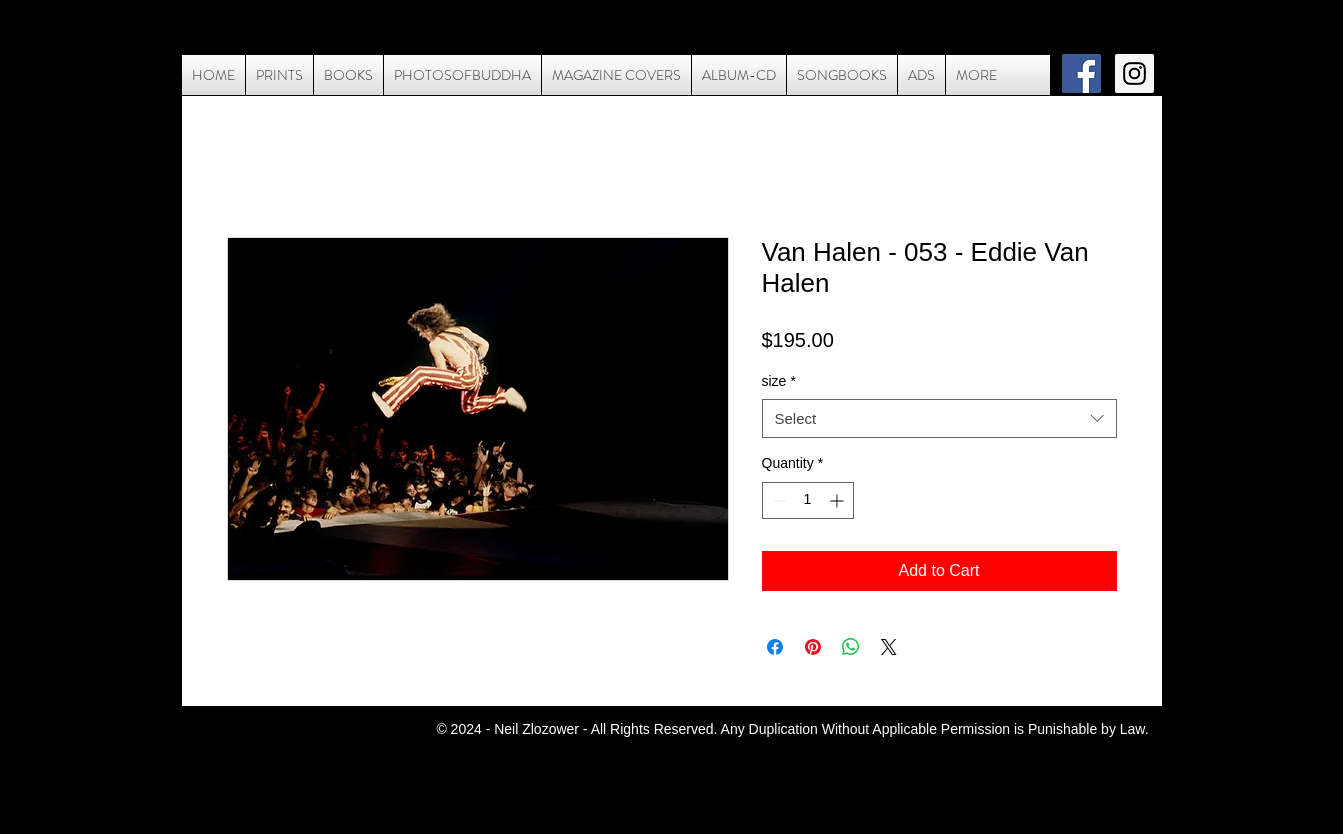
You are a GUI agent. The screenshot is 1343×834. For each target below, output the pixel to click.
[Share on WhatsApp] (851, 647)
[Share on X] (889, 647)
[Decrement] (777, 500)
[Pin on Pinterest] (813, 647)
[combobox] (939, 418)
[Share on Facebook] (775, 647)
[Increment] (838, 500)
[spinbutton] (808, 500)
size (779, 381)
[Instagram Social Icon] (1134, 73)
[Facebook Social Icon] (1081, 73)
